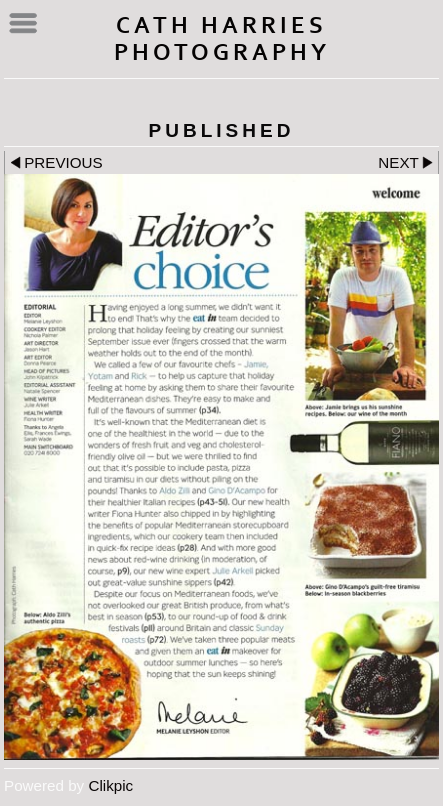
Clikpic (110, 785)
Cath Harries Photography (222, 39)
